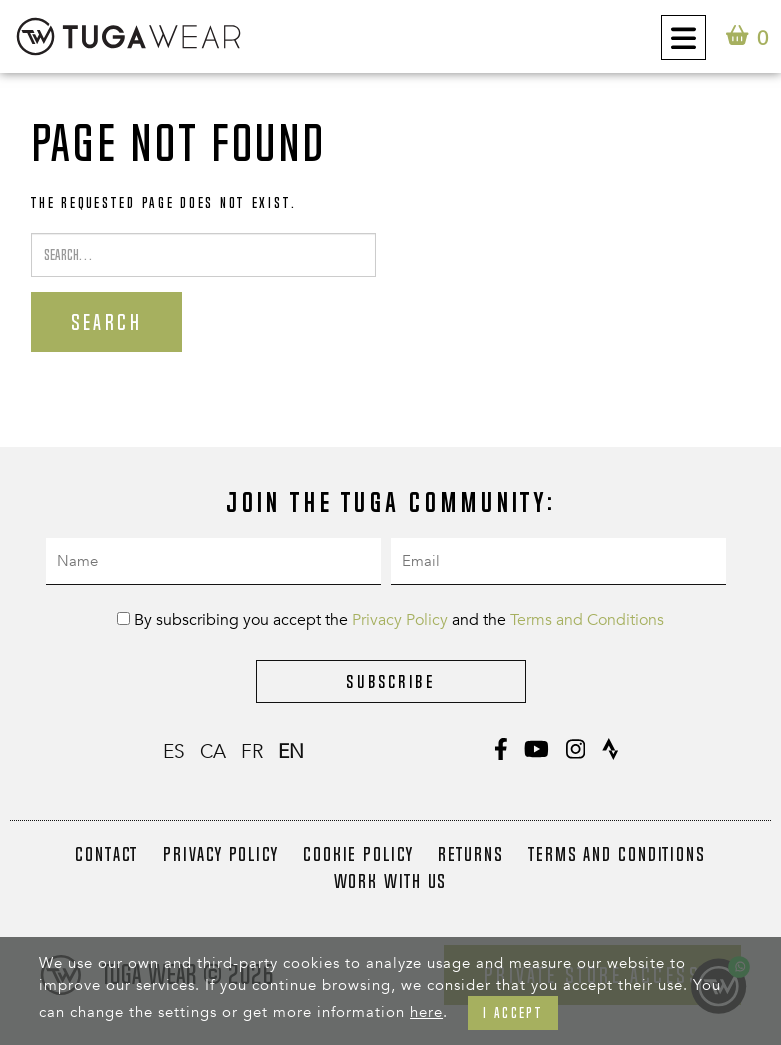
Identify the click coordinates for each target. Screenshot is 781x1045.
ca (213, 752)
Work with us (391, 881)
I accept (513, 1012)
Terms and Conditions (587, 620)
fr (252, 752)
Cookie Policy (358, 854)
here (426, 1012)
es (174, 752)
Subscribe (390, 681)
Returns (471, 854)
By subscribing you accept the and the (390, 620)
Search (106, 322)
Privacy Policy (400, 620)
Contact (107, 854)
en (291, 752)
